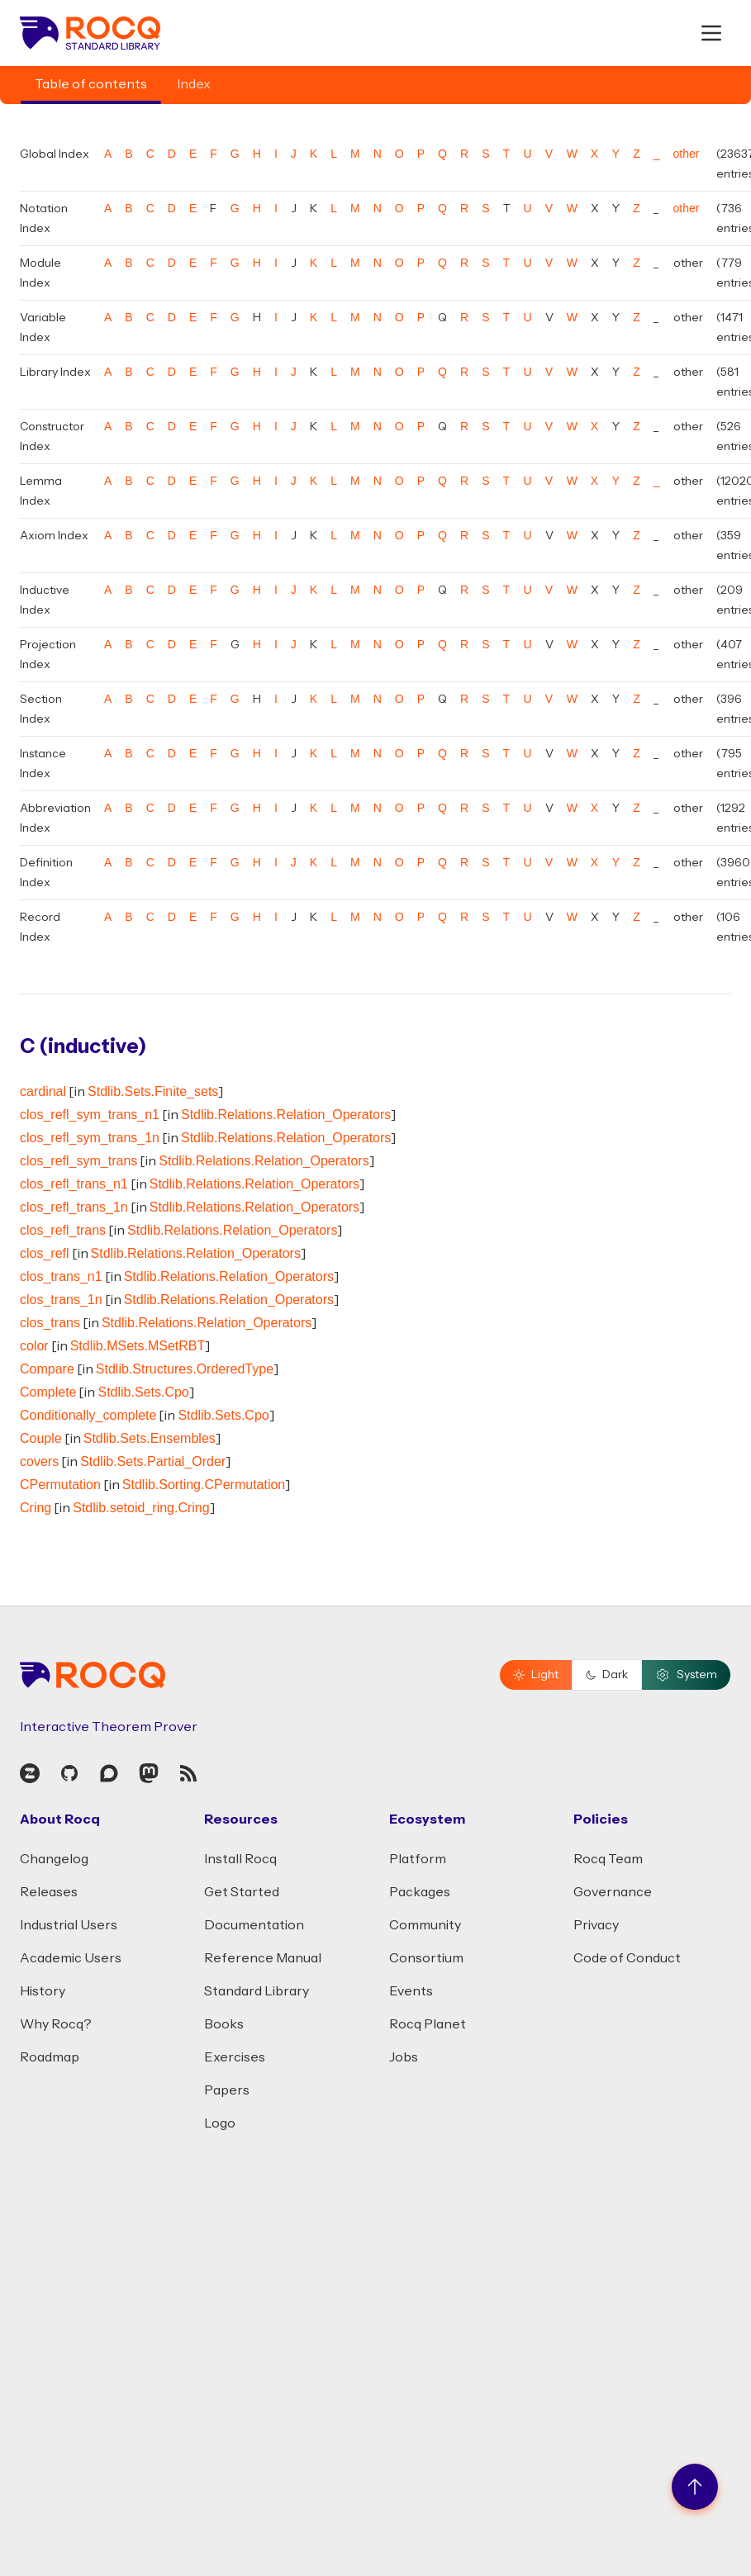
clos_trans (50, 1323)
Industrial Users (68, 1925)
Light (535, 1675)
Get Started (241, 1892)
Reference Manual (262, 1958)
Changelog (54, 1859)
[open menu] (711, 33)
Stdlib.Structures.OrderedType (184, 1369)
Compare (47, 1369)
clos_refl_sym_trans (78, 1161)
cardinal (43, 1091)
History (42, 1991)
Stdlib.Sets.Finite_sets (153, 1091)
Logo (219, 2123)
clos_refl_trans (63, 1230)
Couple (41, 1438)
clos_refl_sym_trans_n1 (89, 1115)
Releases (49, 1892)
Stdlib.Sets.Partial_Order (153, 1461)
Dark (607, 1675)
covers (39, 1461)
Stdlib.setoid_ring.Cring (141, 1508)
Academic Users (70, 1958)
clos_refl (44, 1253)
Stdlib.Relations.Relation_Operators (286, 1115)
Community (425, 1925)
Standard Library (256, 1991)
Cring (35, 1508)
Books (224, 2024)
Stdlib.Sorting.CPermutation (203, 1485)
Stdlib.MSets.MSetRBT (138, 1346)
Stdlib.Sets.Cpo (142, 1392)
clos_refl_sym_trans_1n (89, 1138)
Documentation (254, 1925)
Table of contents (91, 84)
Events (411, 1991)
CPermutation (60, 1485)
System (686, 1675)
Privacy (596, 1925)
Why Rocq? (56, 2024)
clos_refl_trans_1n (74, 1207)
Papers (227, 2090)
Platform (417, 1859)
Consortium (426, 1958)
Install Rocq (240, 1859)
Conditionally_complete (88, 1415)
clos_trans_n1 (61, 1276)
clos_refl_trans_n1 (74, 1184)
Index (194, 84)
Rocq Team (608, 1859)
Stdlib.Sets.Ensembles (149, 1438)
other (686, 153)
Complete (48, 1392)
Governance (612, 1892)
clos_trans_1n (61, 1300)
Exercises (234, 2057)
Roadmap (49, 2057)
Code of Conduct (627, 1958)
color (34, 1346)
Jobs (403, 2057)
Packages (419, 1892)
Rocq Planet (427, 2024)
